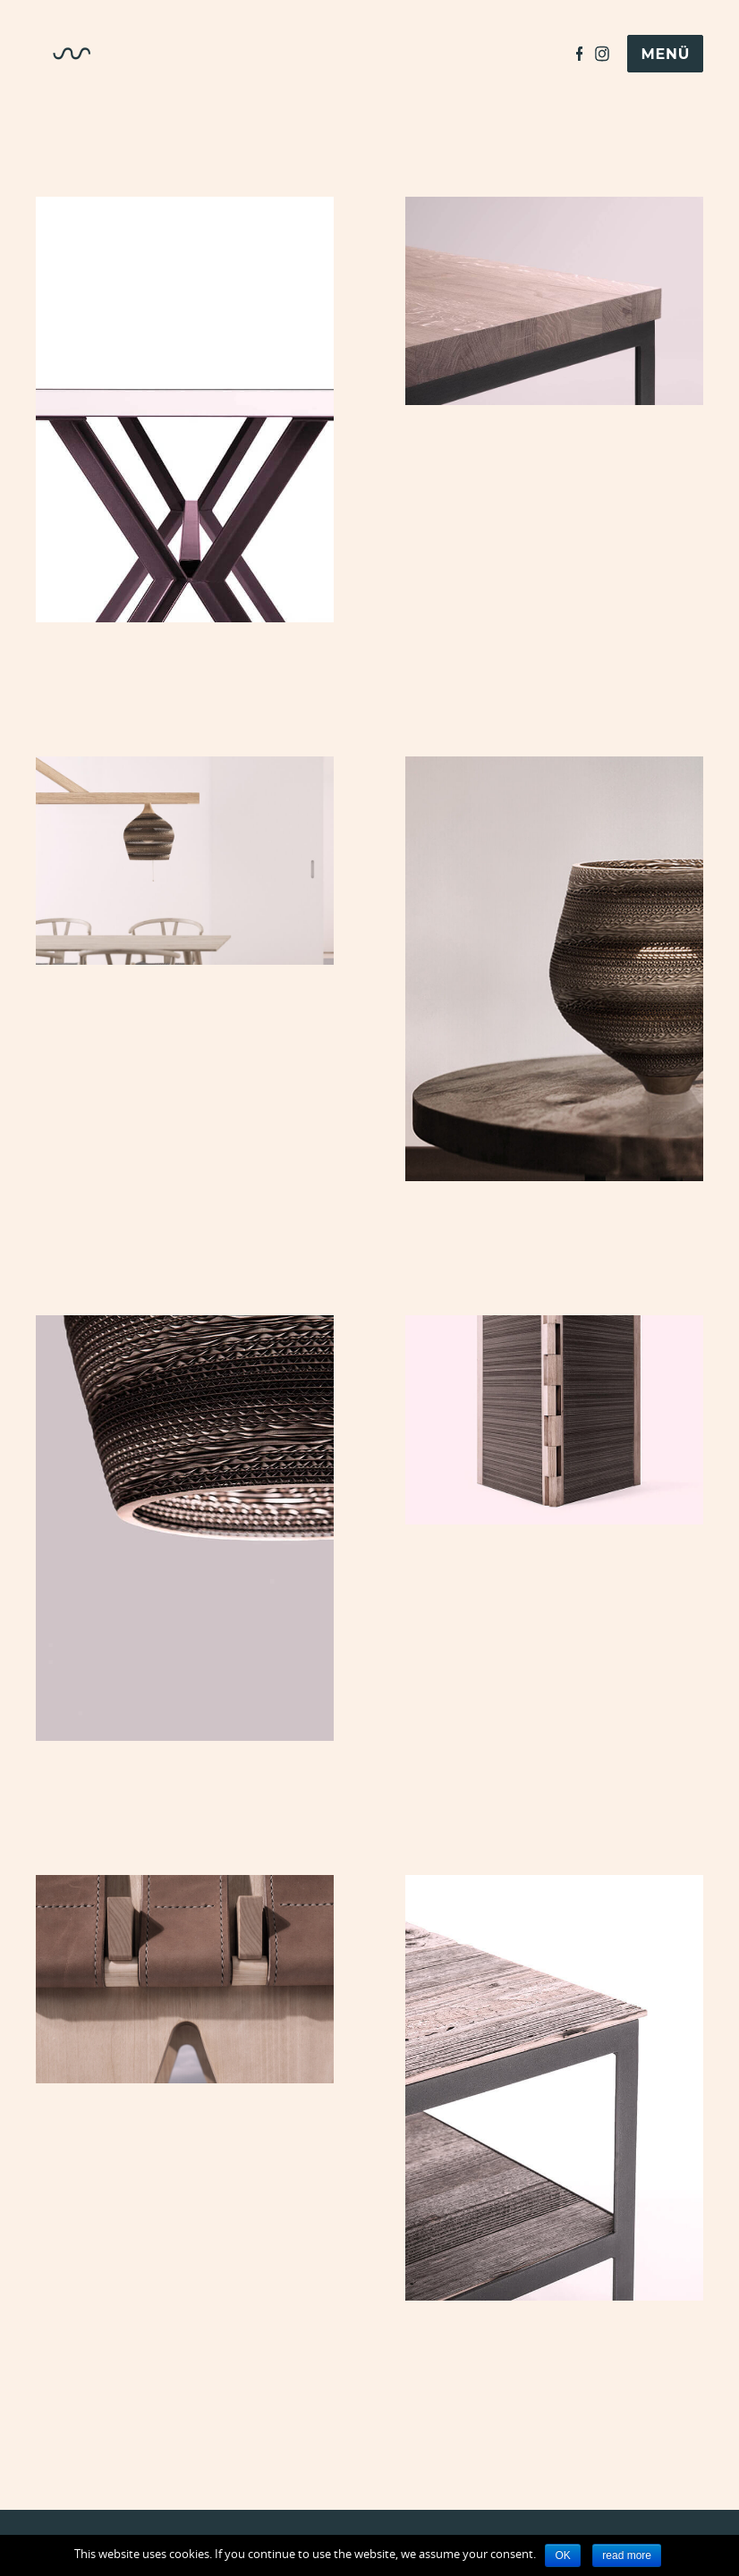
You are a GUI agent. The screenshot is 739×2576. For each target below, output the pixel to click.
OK (562, 2555)
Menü (665, 54)
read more (626, 2555)
